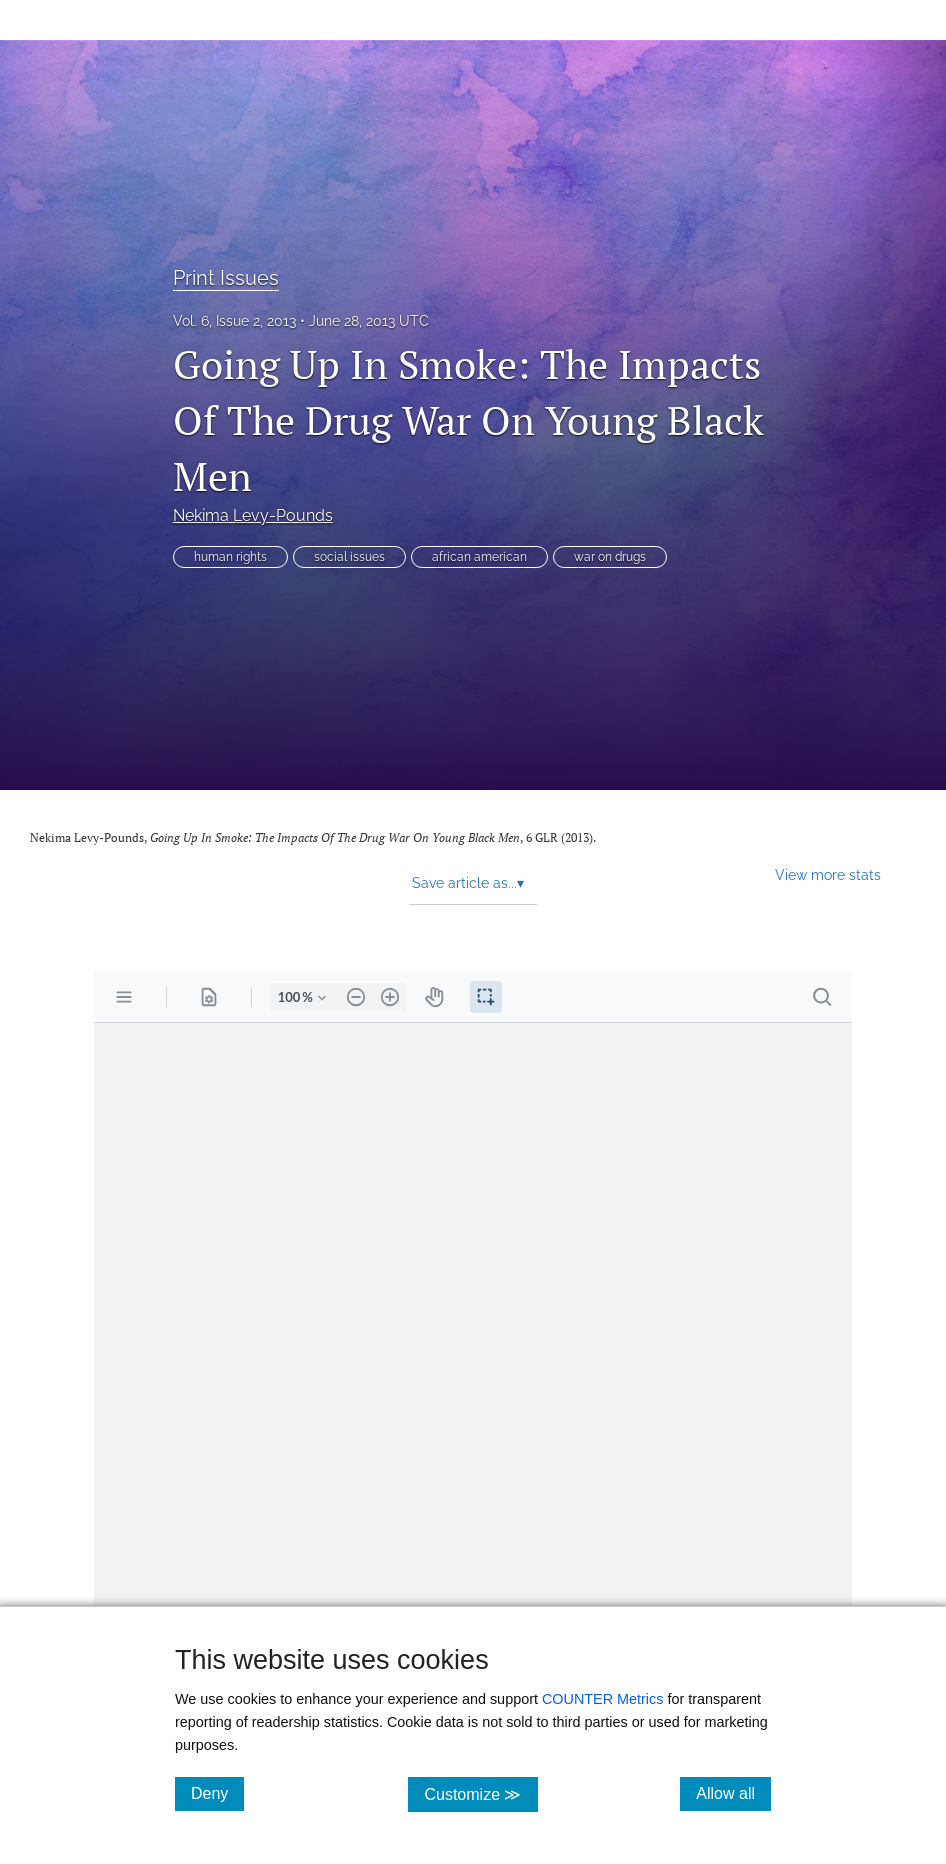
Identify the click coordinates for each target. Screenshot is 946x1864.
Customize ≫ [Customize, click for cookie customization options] (480, 1793)
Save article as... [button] (468, 883)
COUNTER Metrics (603, 1699)
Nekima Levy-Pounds (253, 515)
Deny (217, 1793)
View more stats (828, 874)
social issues (349, 557)
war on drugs (610, 557)
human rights (230, 557)
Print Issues (226, 278)
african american (479, 557)
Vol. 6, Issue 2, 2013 (234, 321)
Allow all (733, 1793)
